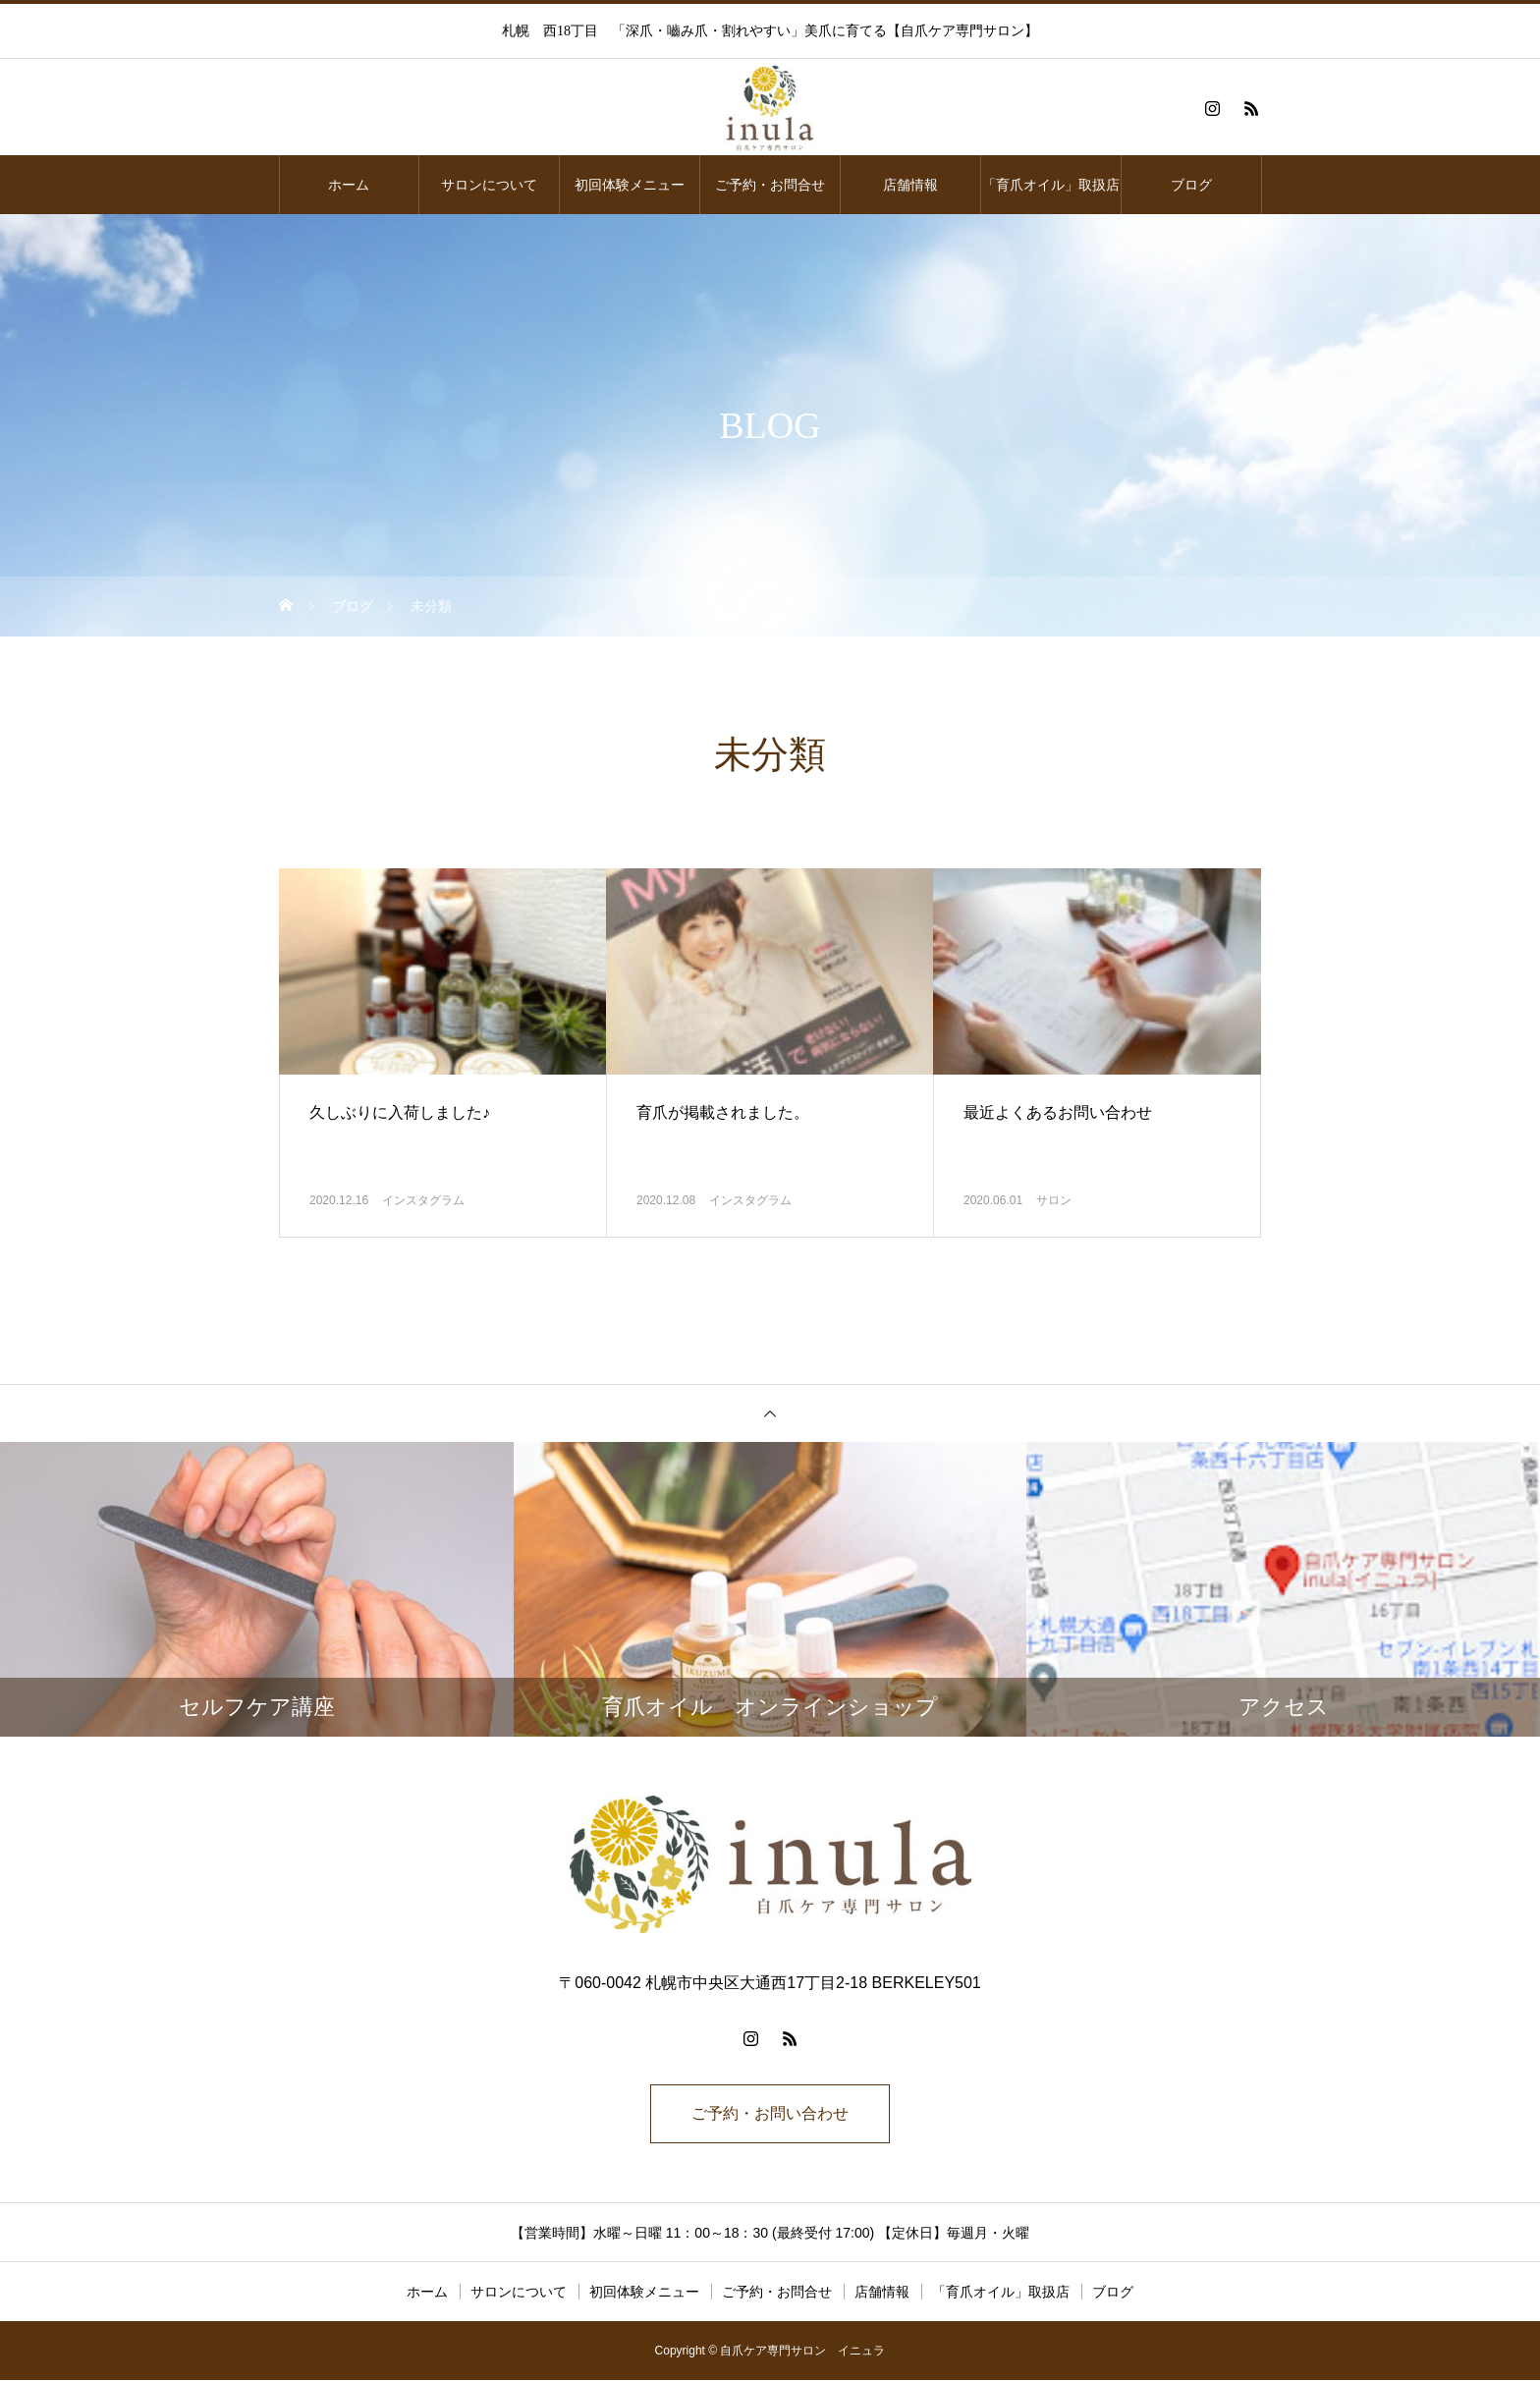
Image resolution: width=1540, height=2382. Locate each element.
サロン (1054, 1200)
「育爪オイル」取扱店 (1051, 185)
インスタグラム (423, 1200)
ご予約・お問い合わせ (770, 2114)
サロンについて (489, 185)
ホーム (348, 185)
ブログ (1191, 185)
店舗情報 (910, 185)
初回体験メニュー (630, 185)
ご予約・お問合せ (770, 185)
